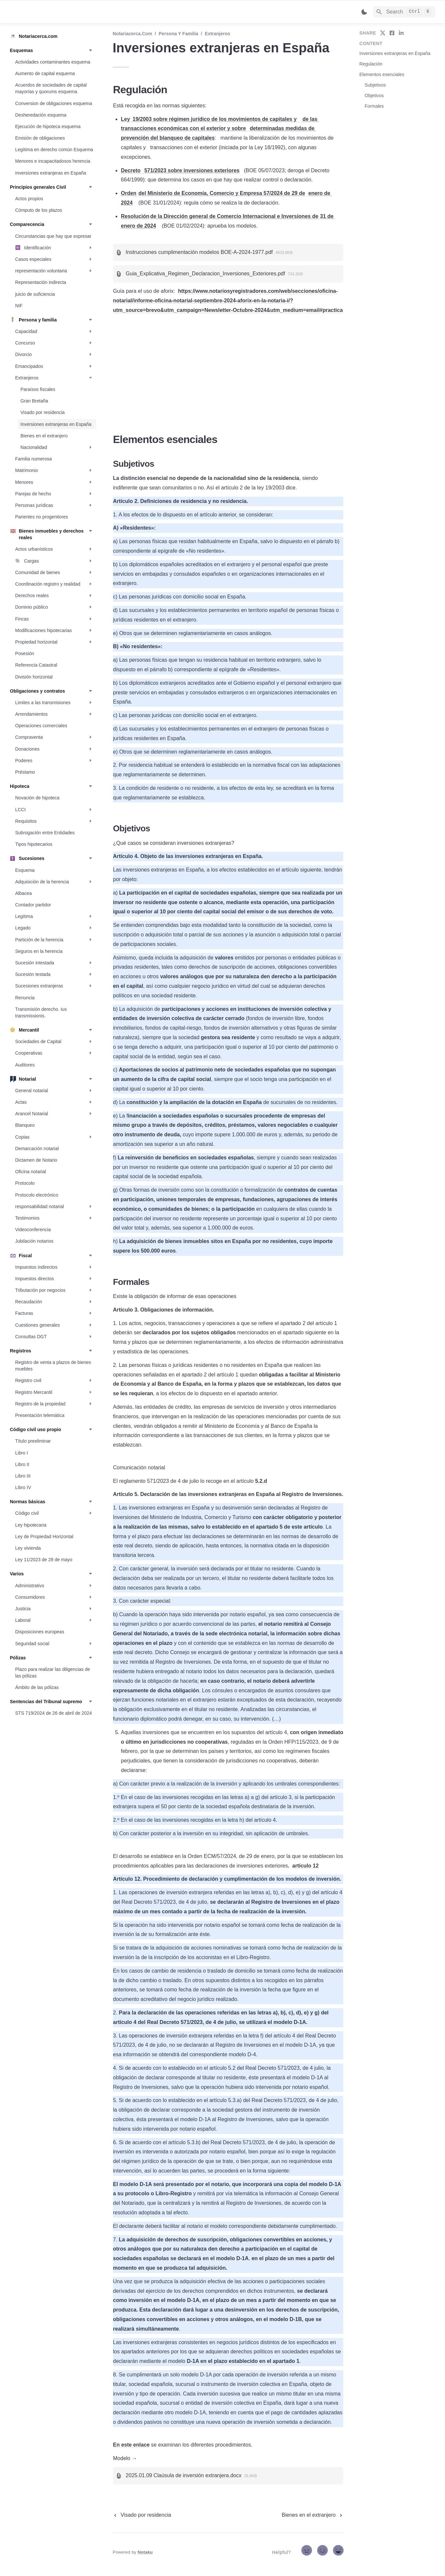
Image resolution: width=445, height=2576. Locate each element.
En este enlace (131, 2445)
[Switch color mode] (364, 11)
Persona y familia (178, 33)
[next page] (313, 2515)
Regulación (370, 64)
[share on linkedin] (401, 33)
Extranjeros (217, 33)
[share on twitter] (382, 33)
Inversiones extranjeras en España (395, 53)
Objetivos (374, 95)
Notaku (145, 2552)
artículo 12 (305, 1866)
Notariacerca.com (132, 33)
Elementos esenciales (381, 74)
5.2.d (260, 1481)
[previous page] (142, 2515)
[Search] (404, 11)
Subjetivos (375, 85)
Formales (374, 106)
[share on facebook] (392, 33)
